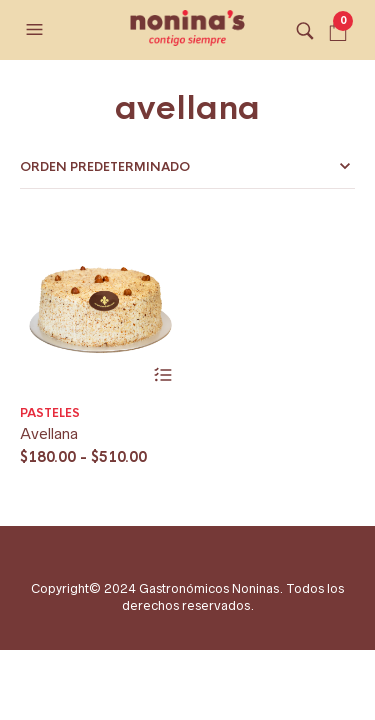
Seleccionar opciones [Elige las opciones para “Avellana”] (163, 375)
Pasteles (50, 413)
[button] (37, 30)
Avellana (49, 433)
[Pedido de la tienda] (187, 167)
